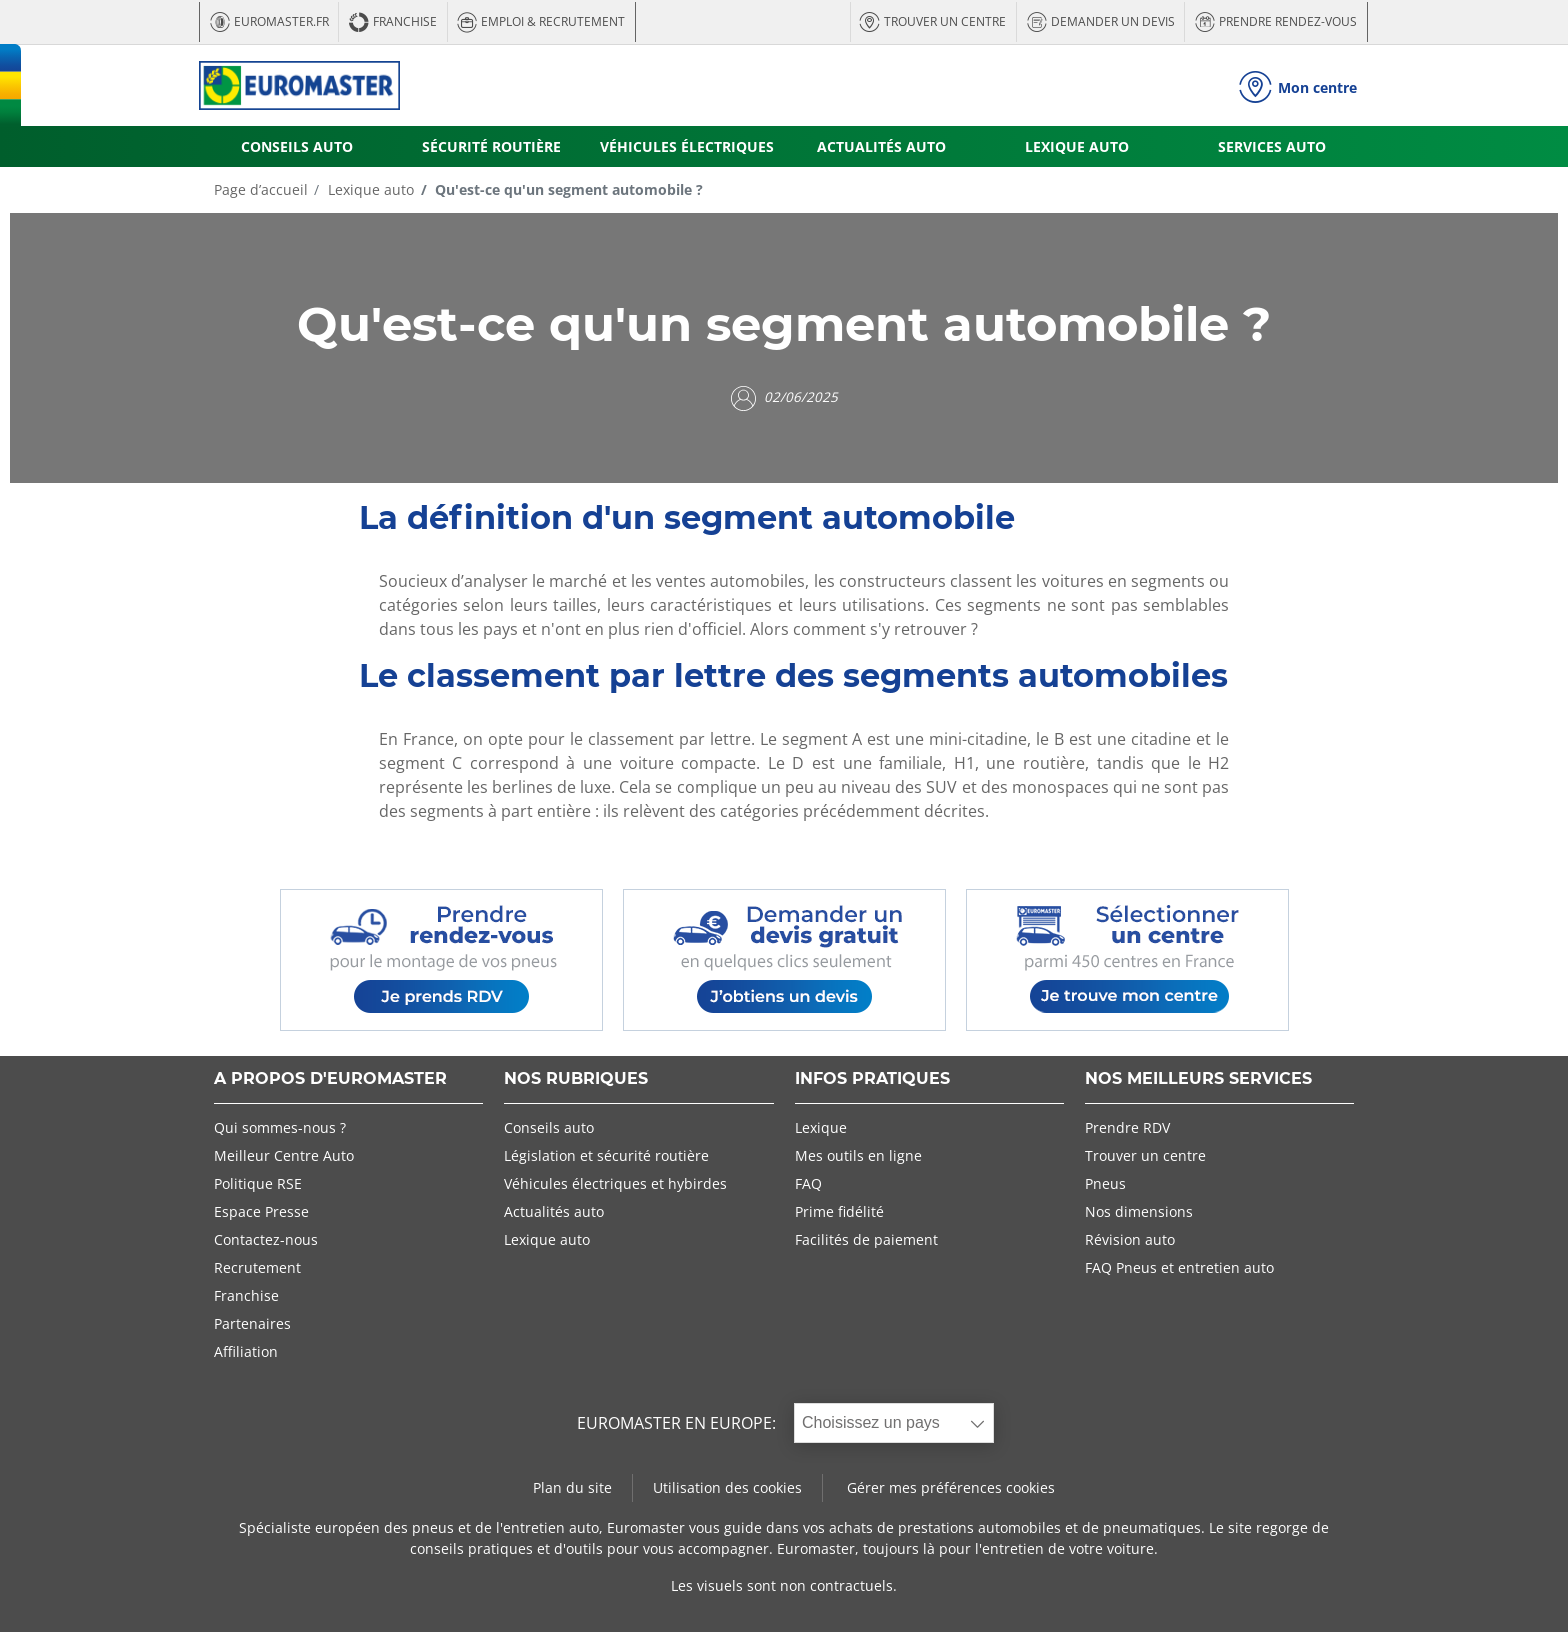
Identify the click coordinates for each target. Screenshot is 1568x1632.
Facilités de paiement (866, 1239)
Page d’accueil (261, 189)
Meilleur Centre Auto (284, 1155)
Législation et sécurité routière (606, 1155)
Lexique (821, 1127)
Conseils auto (549, 1127)
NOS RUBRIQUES (576, 1079)
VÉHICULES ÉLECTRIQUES (687, 146)
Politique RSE (258, 1183)
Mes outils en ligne (858, 1155)
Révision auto (1130, 1239)
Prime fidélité (839, 1211)
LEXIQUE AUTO (1077, 146)
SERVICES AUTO (1272, 146)
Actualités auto (554, 1211)
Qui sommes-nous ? (280, 1127)
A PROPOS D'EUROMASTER (330, 1079)
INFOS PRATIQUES (872, 1079)
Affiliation (246, 1351)
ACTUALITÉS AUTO (881, 146)
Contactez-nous (266, 1239)
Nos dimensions (1139, 1211)
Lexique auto (369, 189)
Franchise (246, 1295)
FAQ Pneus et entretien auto (1179, 1267)
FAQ (808, 1183)
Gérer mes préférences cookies (951, 1487)
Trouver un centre (1145, 1155)
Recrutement (257, 1267)
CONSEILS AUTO (297, 146)
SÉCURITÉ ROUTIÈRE (491, 146)
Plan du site (572, 1487)
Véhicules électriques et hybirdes (615, 1183)
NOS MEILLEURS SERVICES (1198, 1079)
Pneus (1105, 1183)
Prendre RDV (1127, 1127)
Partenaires (252, 1323)
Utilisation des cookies (727, 1487)
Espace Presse (261, 1211)
